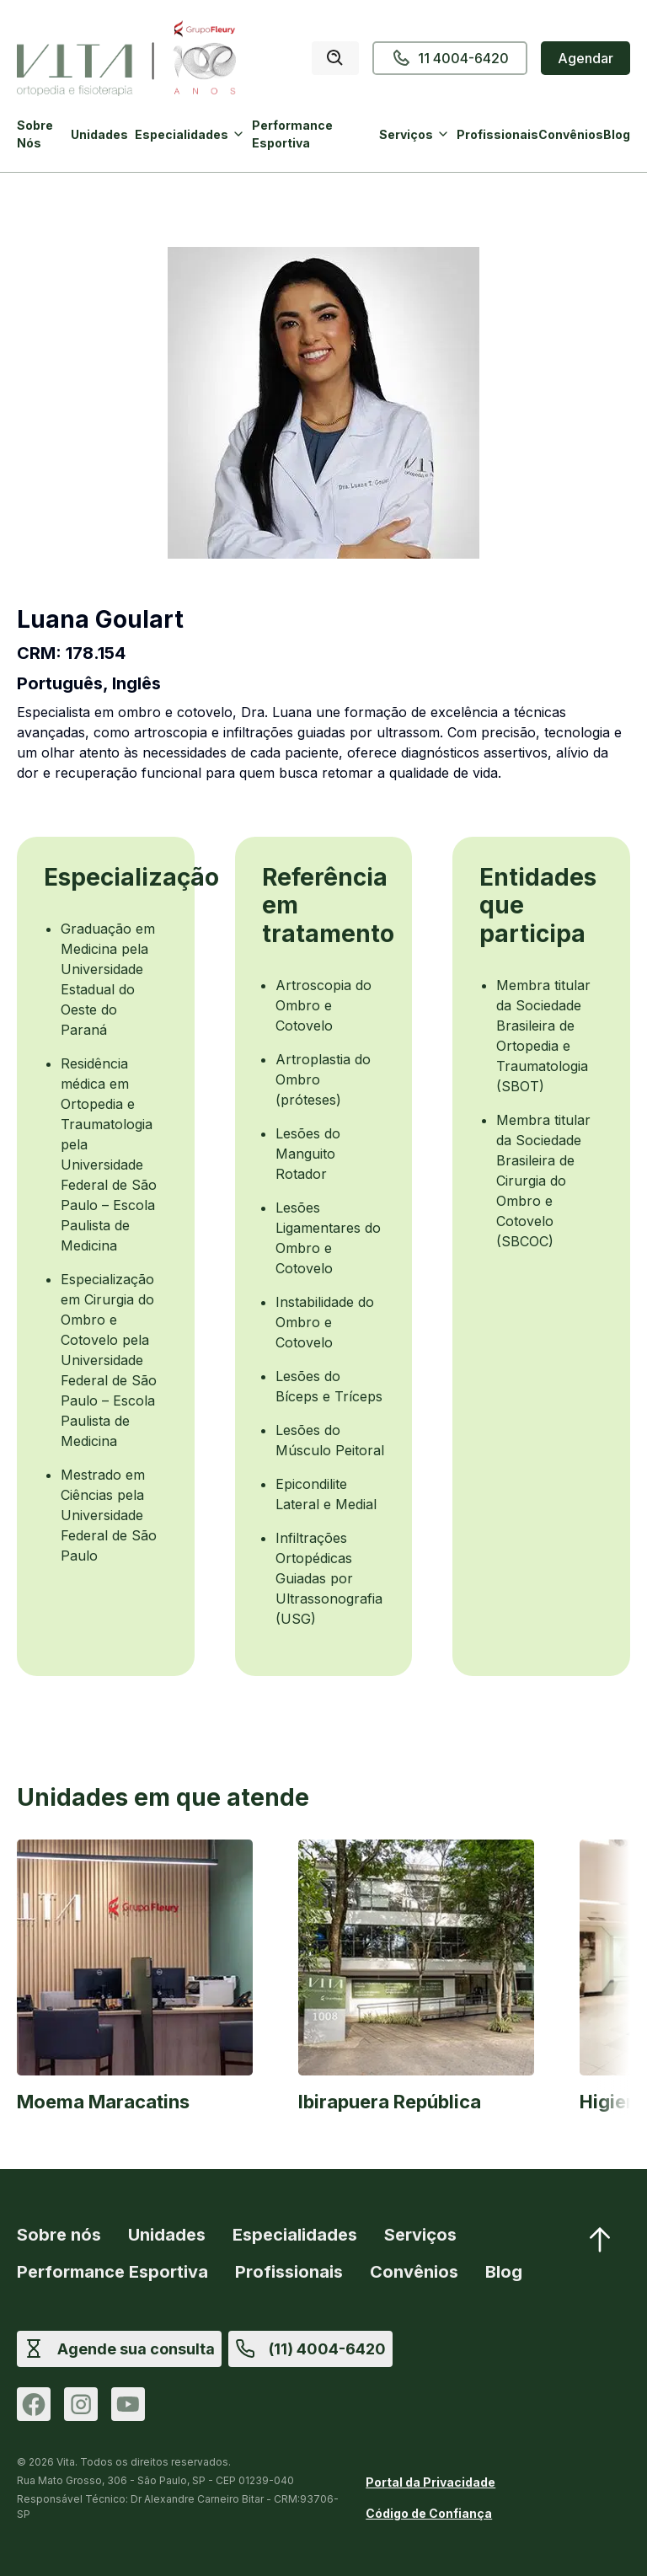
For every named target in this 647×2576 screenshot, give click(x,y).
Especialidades (181, 134)
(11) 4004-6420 (327, 2349)
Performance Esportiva (292, 134)
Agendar (585, 58)
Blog (616, 134)
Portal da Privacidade (430, 2482)
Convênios (570, 134)
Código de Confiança (429, 2513)
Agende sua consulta (136, 2349)
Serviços (406, 134)
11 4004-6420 (450, 58)
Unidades (99, 134)
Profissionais (497, 134)
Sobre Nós (35, 134)
